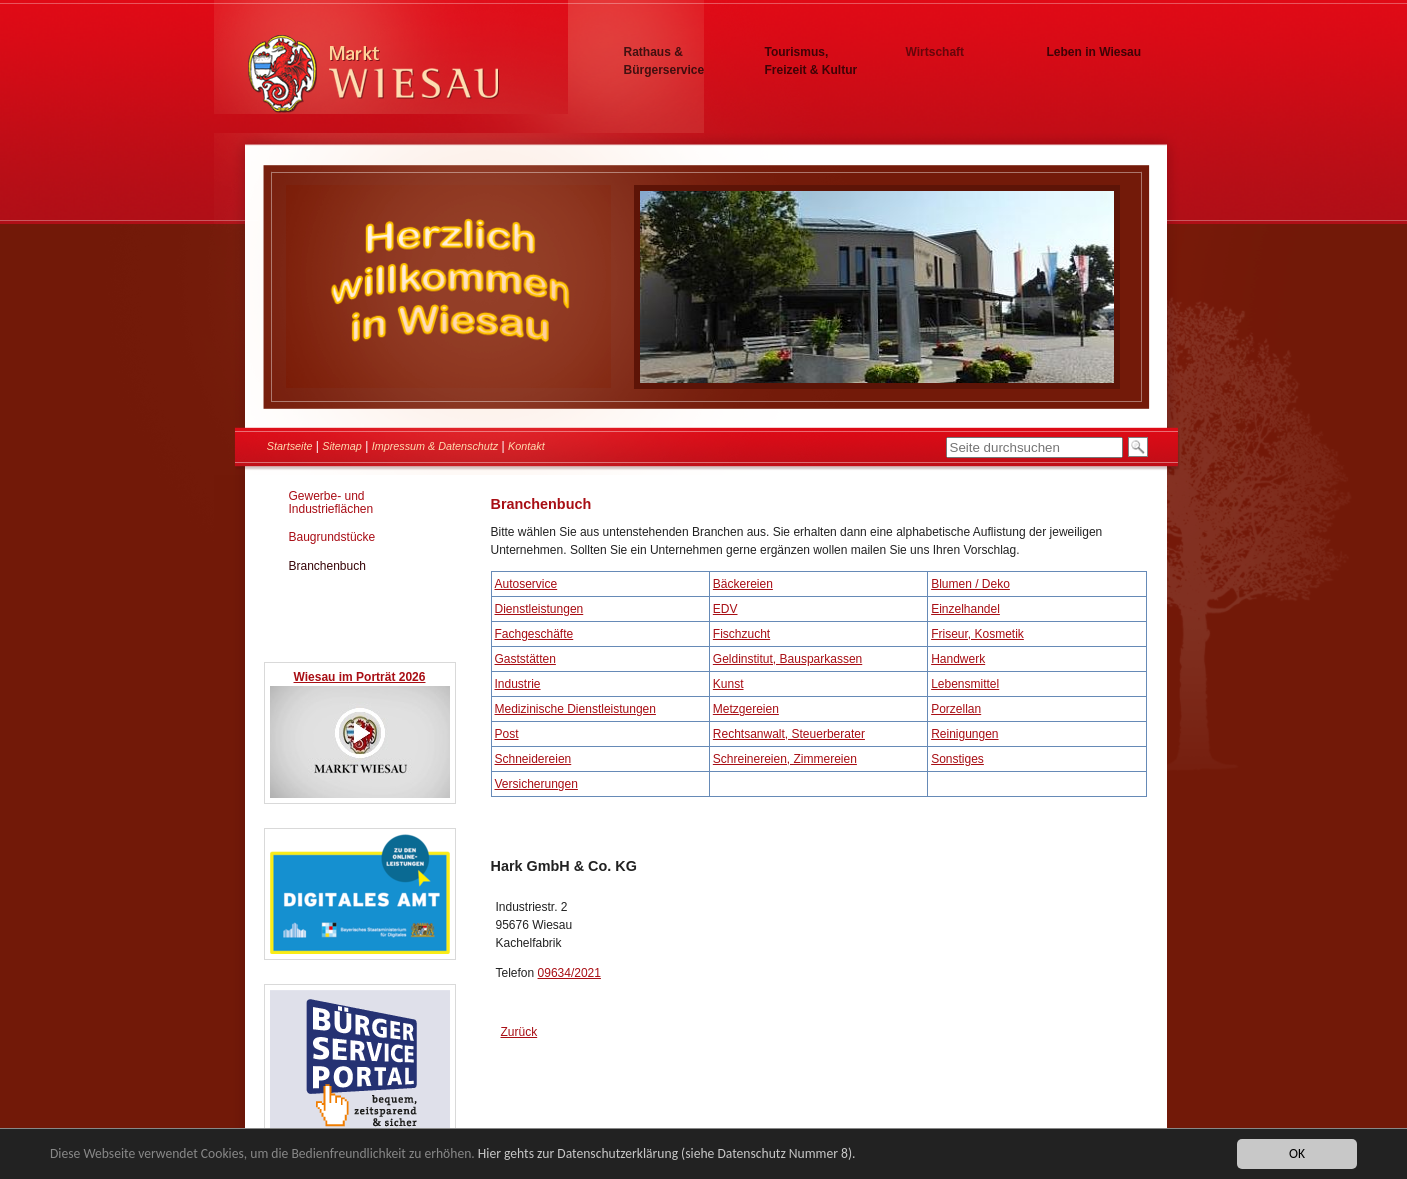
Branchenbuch (327, 566)
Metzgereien (746, 709)
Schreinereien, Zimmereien (785, 759)
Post (507, 734)
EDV (725, 609)
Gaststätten (525, 659)
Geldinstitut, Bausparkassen (787, 659)
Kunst (728, 684)
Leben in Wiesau (1094, 52)
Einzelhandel (965, 609)
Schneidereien (533, 759)
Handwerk (958, 659)
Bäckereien (743, 584)
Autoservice (526, 584)
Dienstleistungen (539, 609)
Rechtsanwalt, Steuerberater (789, 734)
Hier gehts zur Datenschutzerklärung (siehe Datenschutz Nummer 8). (667, 1154)
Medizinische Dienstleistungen (575, 709)
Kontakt (526, 446)
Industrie (518, 684)
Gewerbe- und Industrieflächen (331, 502)
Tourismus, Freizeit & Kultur (811, 61)
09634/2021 (569, 973)
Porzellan (956, 709)
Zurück (519, 1032)
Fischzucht (741, 634)
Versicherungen (536, 784)
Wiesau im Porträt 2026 (360, 677)
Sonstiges (957, 759)
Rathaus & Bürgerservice (664, 61)
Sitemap (342, 446)
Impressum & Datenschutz (435, 446)
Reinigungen (964, 734)
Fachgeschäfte (534, 634)
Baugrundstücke (332, 537)
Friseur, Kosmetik (977, 634)
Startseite (290, 446)
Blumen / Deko (970, 584)
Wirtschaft (935, 52)
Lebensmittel (965, 684)
